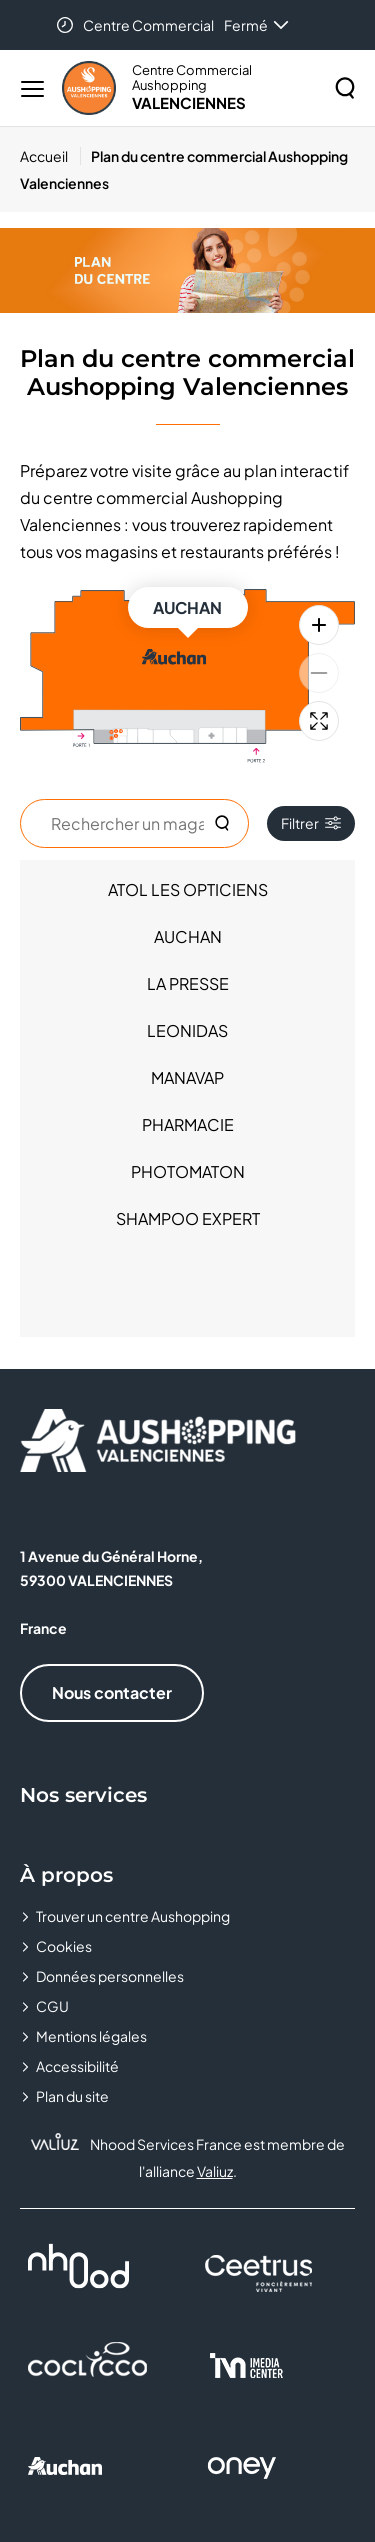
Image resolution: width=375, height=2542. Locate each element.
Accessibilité (77, 2066)
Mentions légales (91, 2036)
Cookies (64, 1946)
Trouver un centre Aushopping (133, 1916)
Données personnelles (110, 1976)
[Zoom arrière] (319, 673)
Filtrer (311, 823)
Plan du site (72, 2096)
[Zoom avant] (319, 625)
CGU (52, 2006)
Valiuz (215, 2171)
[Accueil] (50, 156)
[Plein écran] (319, 721)
